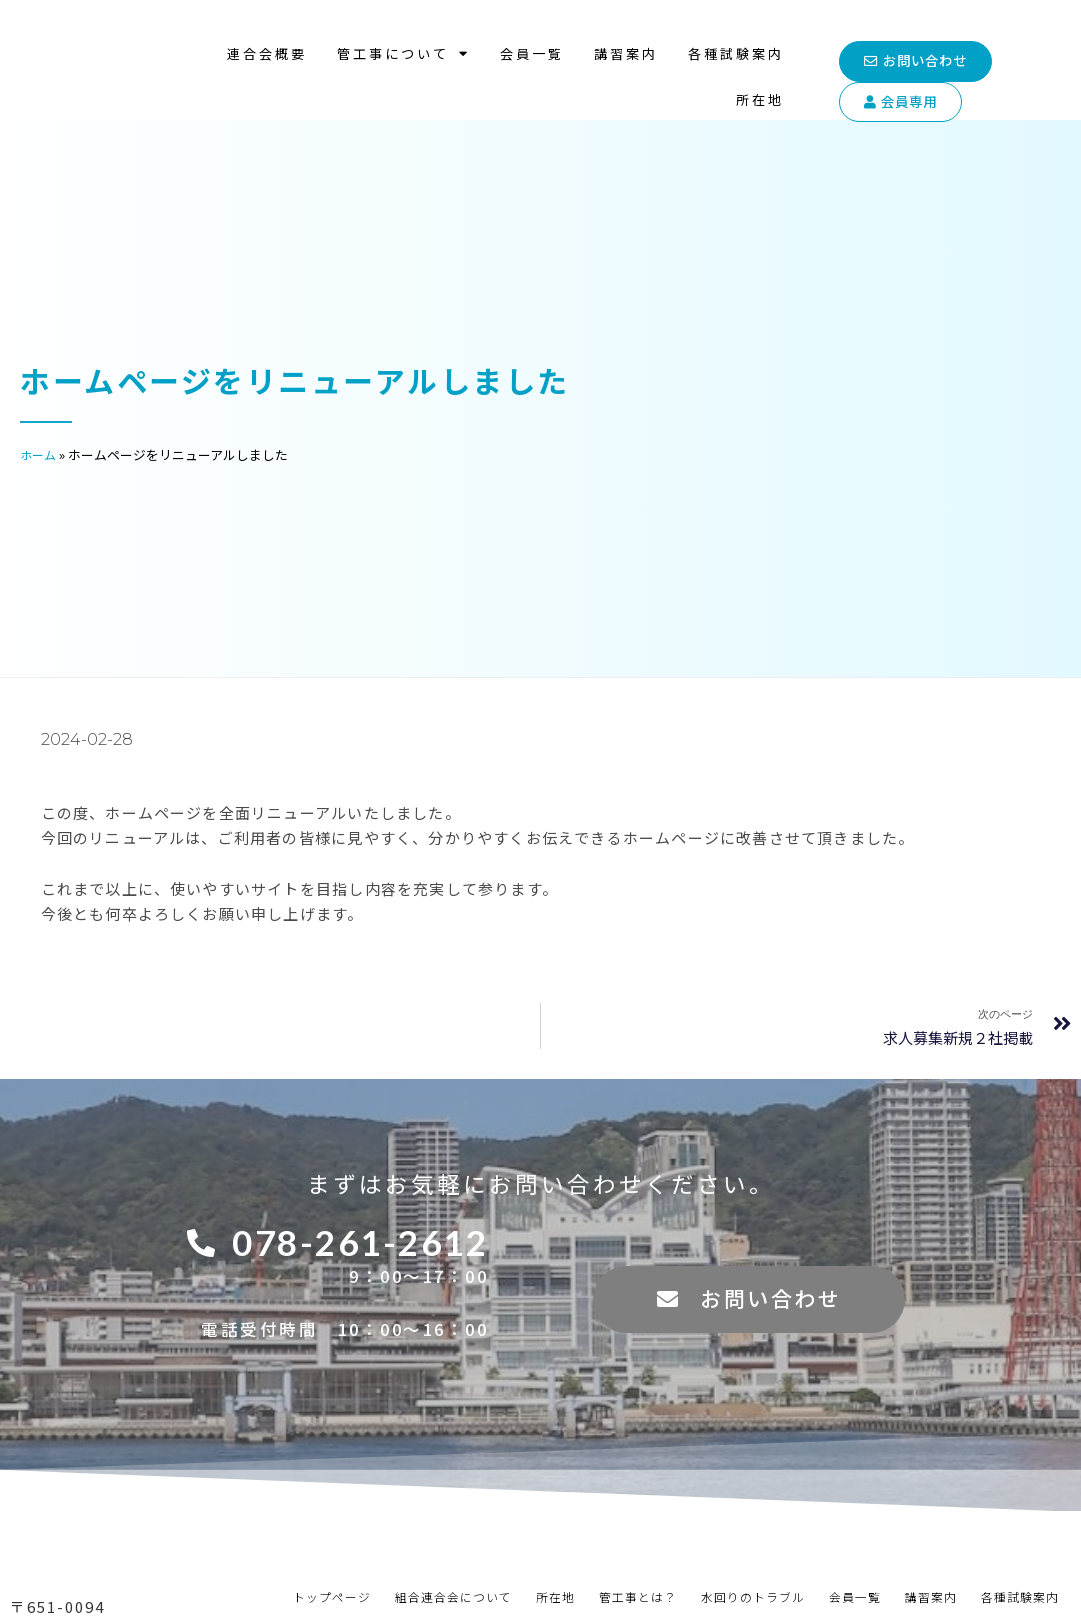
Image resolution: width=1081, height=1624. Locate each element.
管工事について (403, 34)
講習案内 (626, 34)
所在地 (760, 80)
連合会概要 (267, 34)
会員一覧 (532, 34)
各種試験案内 (736, 34)
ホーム (39, 454)
